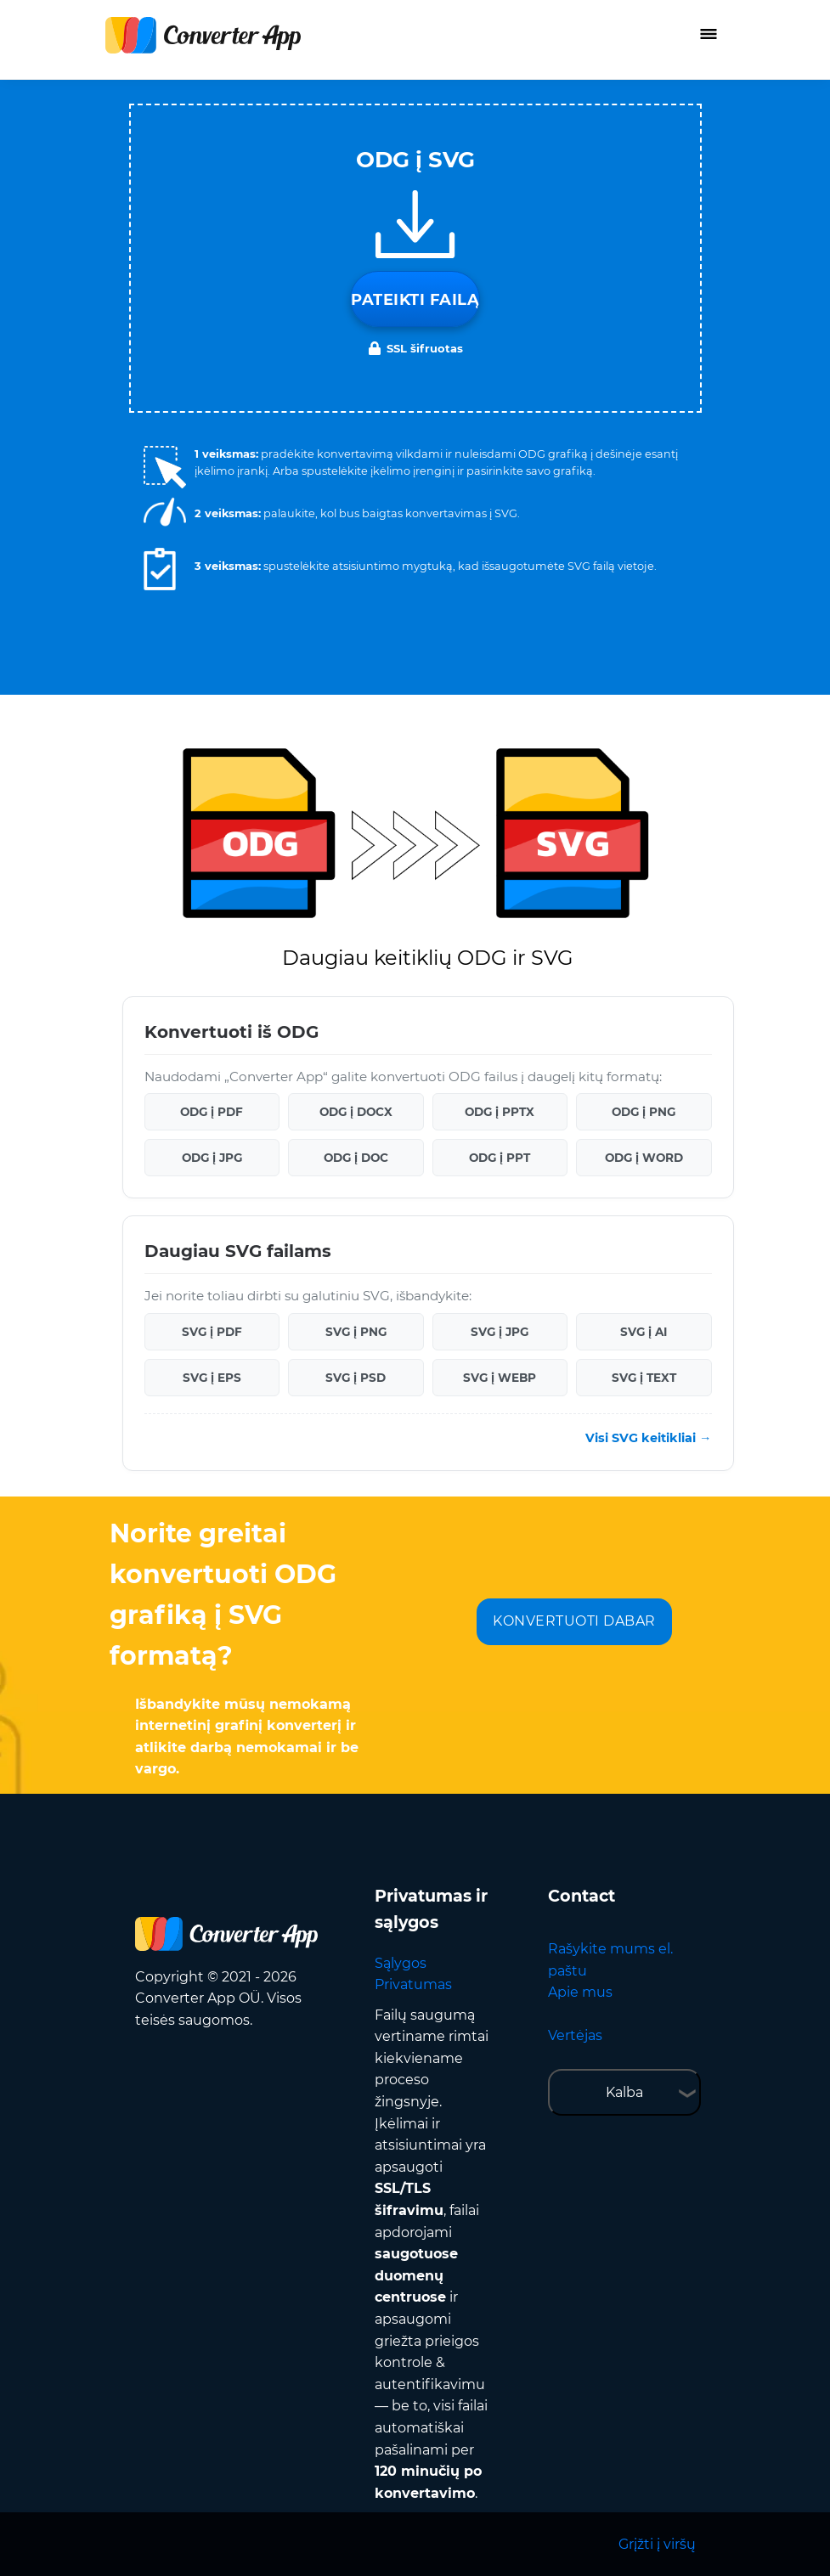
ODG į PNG (643, 1112)
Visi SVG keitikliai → (648, 1438)
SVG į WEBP (499, 1377)
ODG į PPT (499, 1157)
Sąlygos (400, 1963)
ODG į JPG (212, 1157)
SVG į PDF (212, 1332)
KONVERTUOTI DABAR (574, 1621)
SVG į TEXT (644, 1377)
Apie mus (580, 1992)
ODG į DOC (356, 1157)
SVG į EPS (212, 1377)
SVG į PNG (356, 1332)
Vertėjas (575, 2035)
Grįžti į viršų (657, 2544)
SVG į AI (643, 1332)
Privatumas (413, 1984)
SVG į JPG (499, 1332)
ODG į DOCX (355, 1112)
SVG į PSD (355, 1377)
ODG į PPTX (499, 1112)
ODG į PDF (211, 1112)
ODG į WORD (644, 1157)
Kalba (624, 2092)
